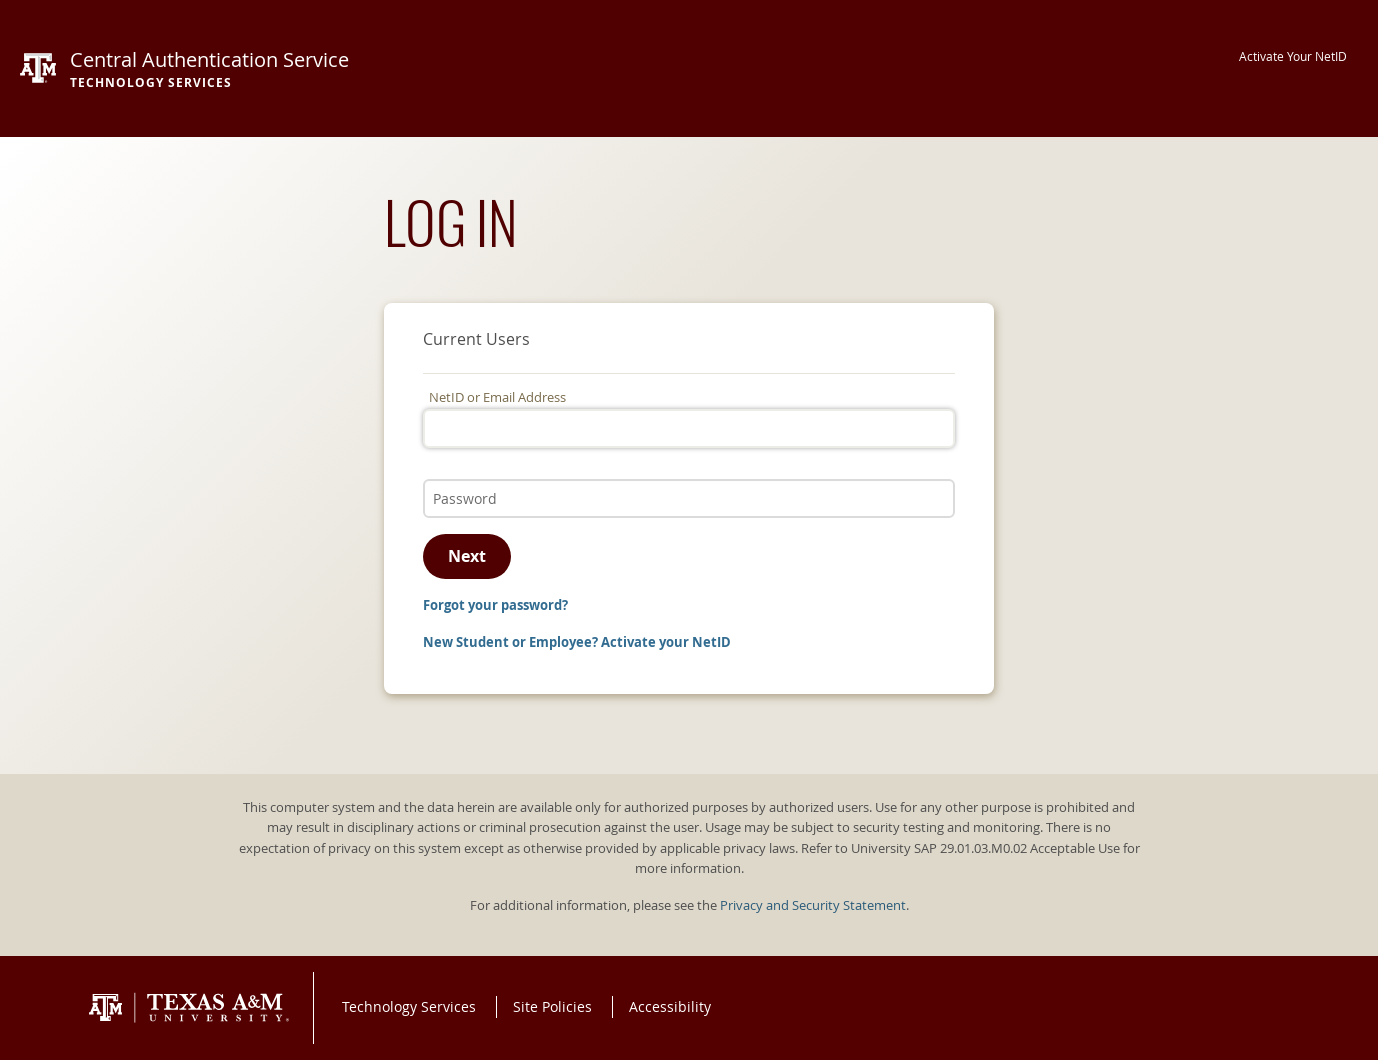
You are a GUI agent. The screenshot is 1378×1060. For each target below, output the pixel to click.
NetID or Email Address (497, 397)
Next (467, 556)
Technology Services (409, 1006)
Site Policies (552, 1006)
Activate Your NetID (1293, 56)
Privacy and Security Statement (813, 905)
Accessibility (670, 1006)
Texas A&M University (189, 1008)
